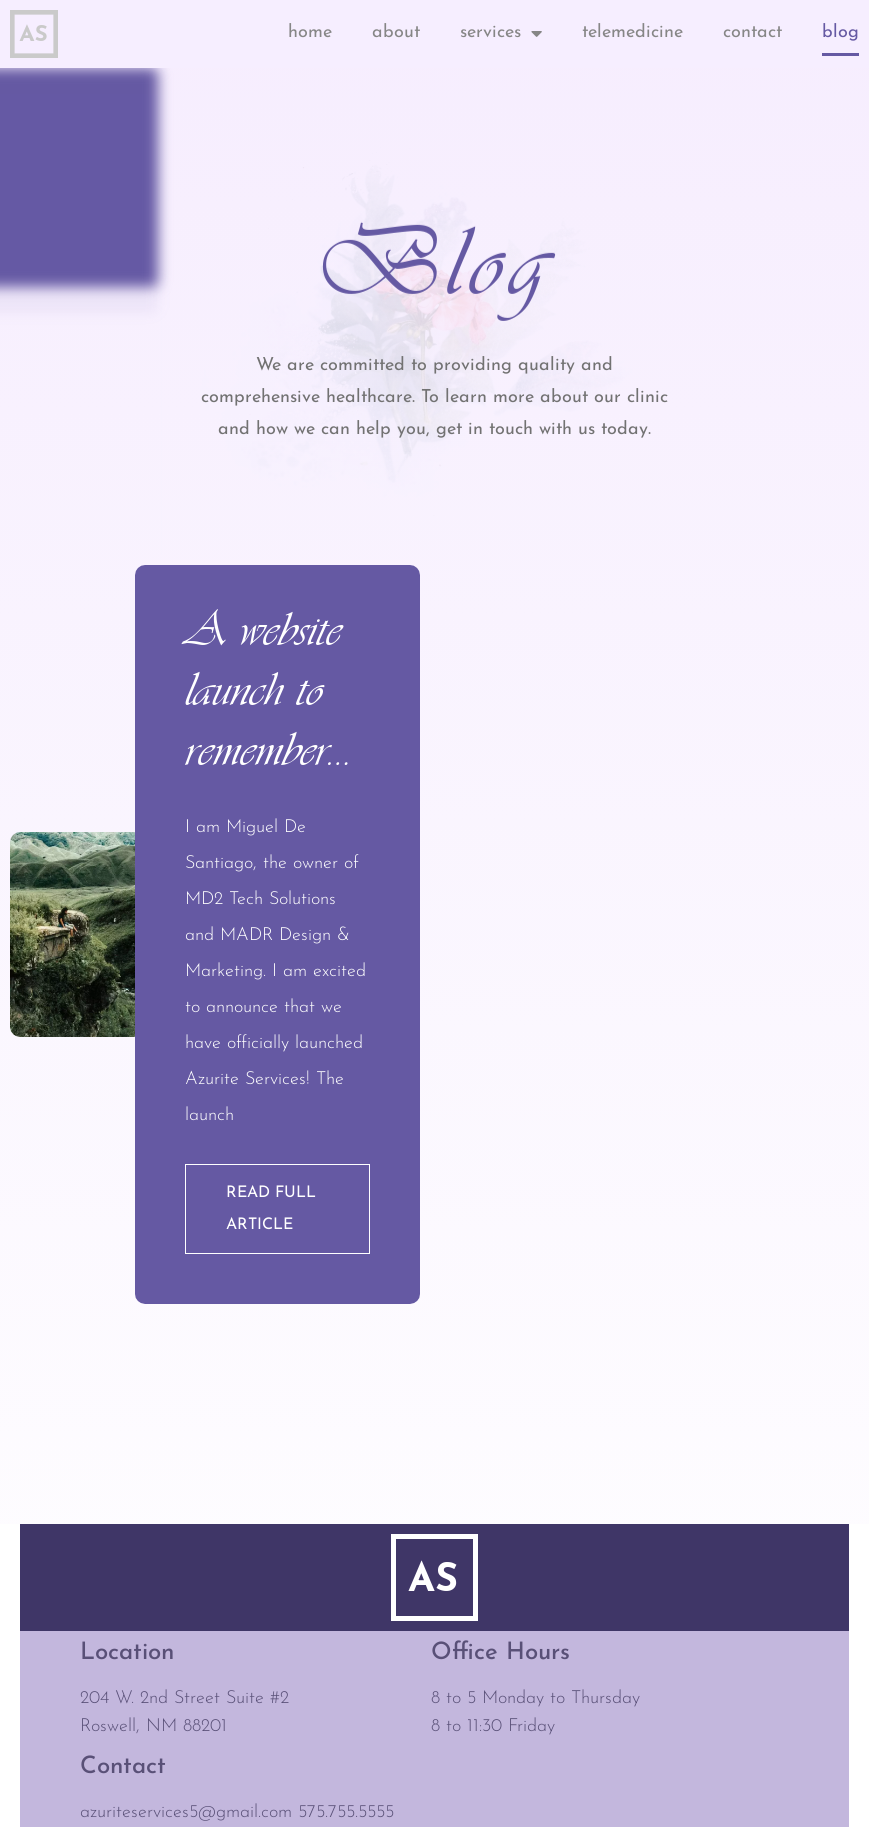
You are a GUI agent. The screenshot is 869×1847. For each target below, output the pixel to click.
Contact (752, 32)
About (396, 32)
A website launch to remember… (269, 689)
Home (310, 32)
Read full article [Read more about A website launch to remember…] (271, 1209)
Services (501, 33)
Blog (840, 32)
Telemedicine (632, 32)
